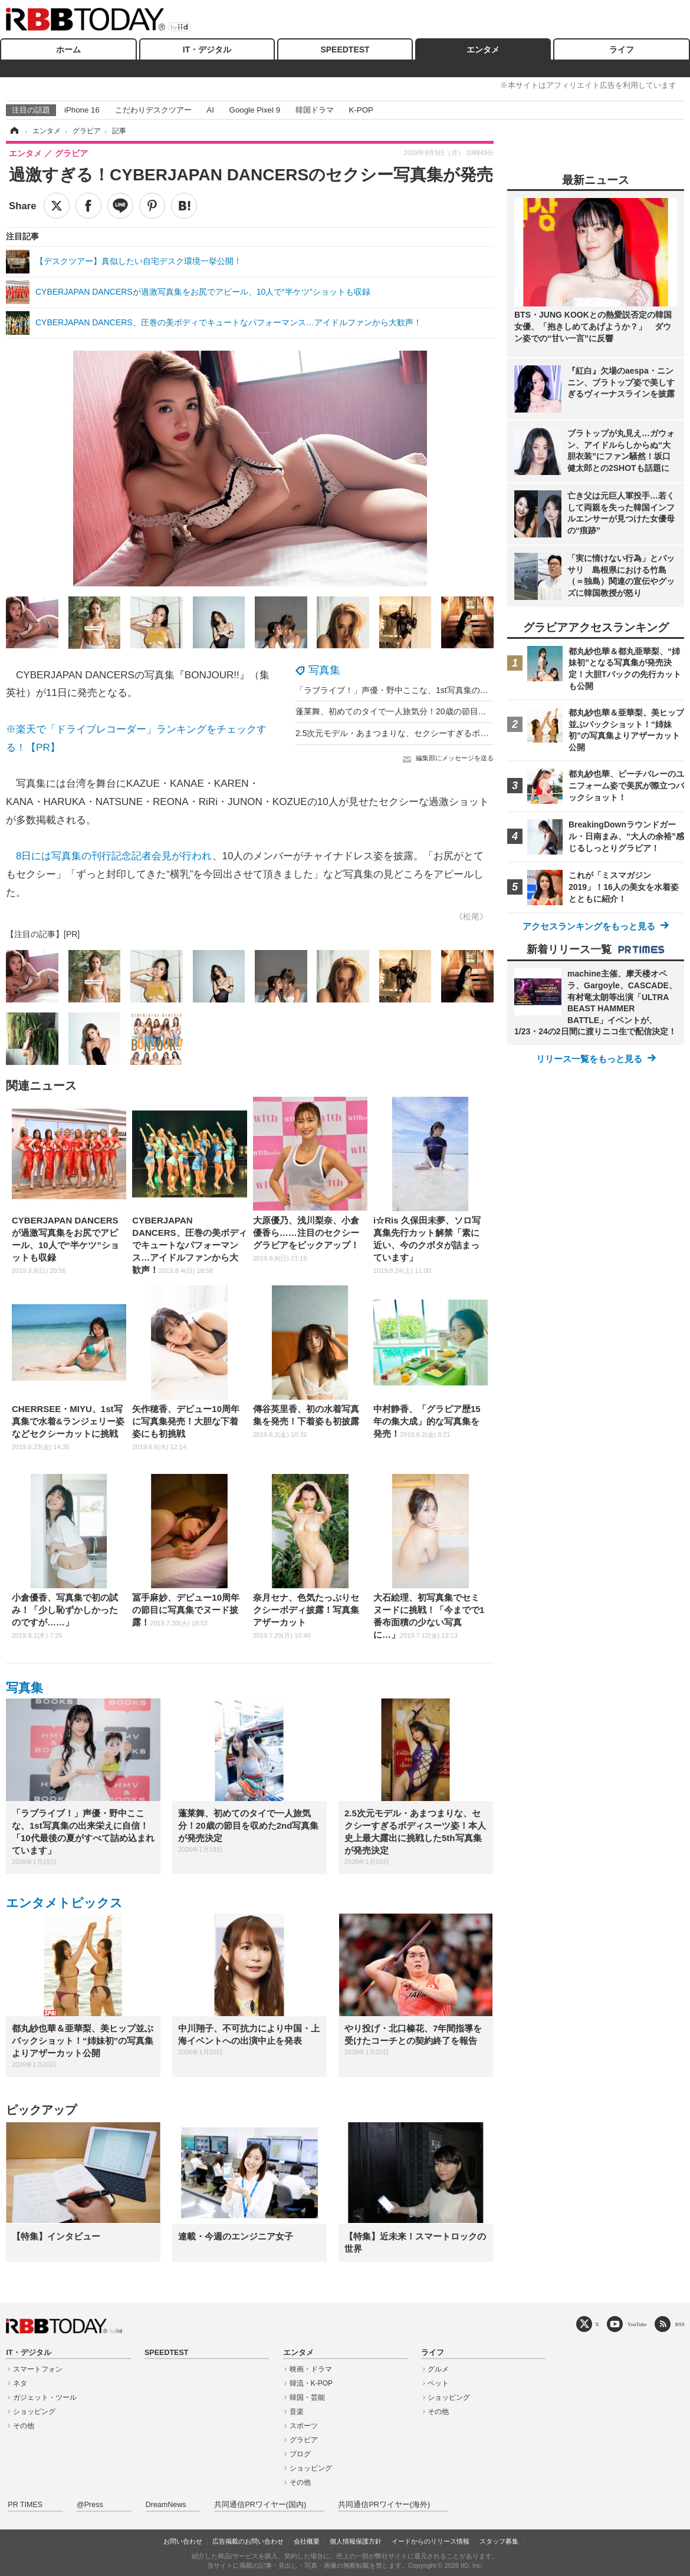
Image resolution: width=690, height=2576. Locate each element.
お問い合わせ (182, 2541)
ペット (438, 2383)
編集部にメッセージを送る (455, 757)
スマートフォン (38, 2369)
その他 (23, 2426)
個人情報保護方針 (356, 2541)
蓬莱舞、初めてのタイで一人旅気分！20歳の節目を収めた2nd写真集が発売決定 (443, 711)
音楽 (297, 2411)
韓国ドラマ (314, 109)
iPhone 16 (82, 109)
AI (210, 109)
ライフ (621, 49)
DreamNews (166, 2505)
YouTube (637, 2324)
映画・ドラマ (311, 2369)
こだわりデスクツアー (153, 109)
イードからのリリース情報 (430, 2541)
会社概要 (307, 2541)
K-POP (361, 109)
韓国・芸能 (307, 2397)
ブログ (300, 2454)
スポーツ (304, 2426)
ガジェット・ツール (45, 2397)
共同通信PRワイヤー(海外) (384, 2505)
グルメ (438, 2369)
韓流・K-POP (311, 2383)
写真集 (324, 670)
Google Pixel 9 (254, 109)
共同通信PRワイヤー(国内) (260, 2505)
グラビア (304, 2440)
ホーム (68, 49)
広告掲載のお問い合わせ (248, 2541)
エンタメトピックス (64, 1902)
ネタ (20, 2383)
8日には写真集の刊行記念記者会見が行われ (114, 856)
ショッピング (34, 2411)
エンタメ (483, 49)
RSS (680, 2324)
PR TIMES (25, 2505)
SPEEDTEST (344, 49)
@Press (90, 2505)
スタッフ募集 (498, 2541)
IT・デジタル (207, 49)
